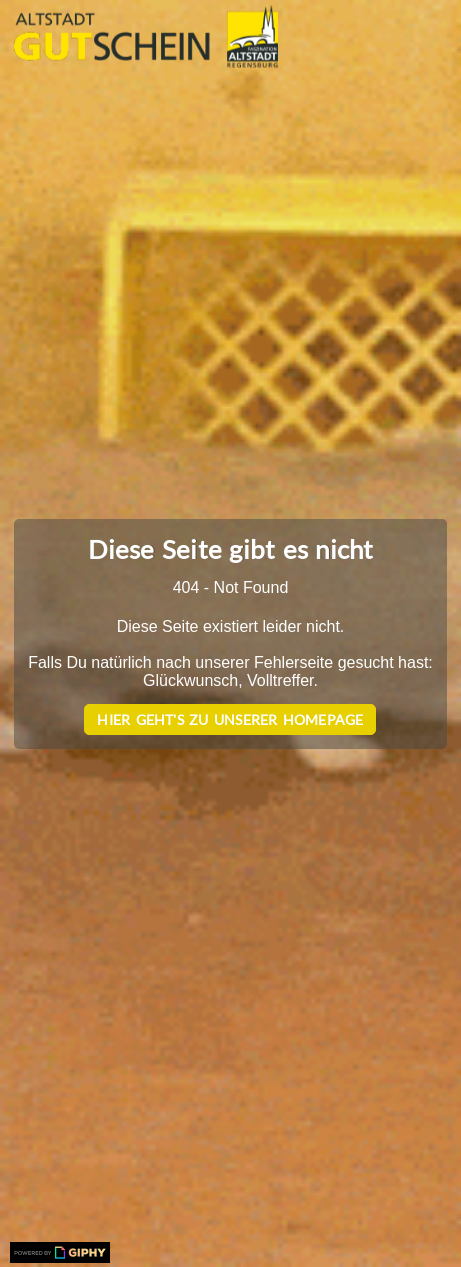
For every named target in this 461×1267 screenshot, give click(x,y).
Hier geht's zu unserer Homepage (230, 719)
